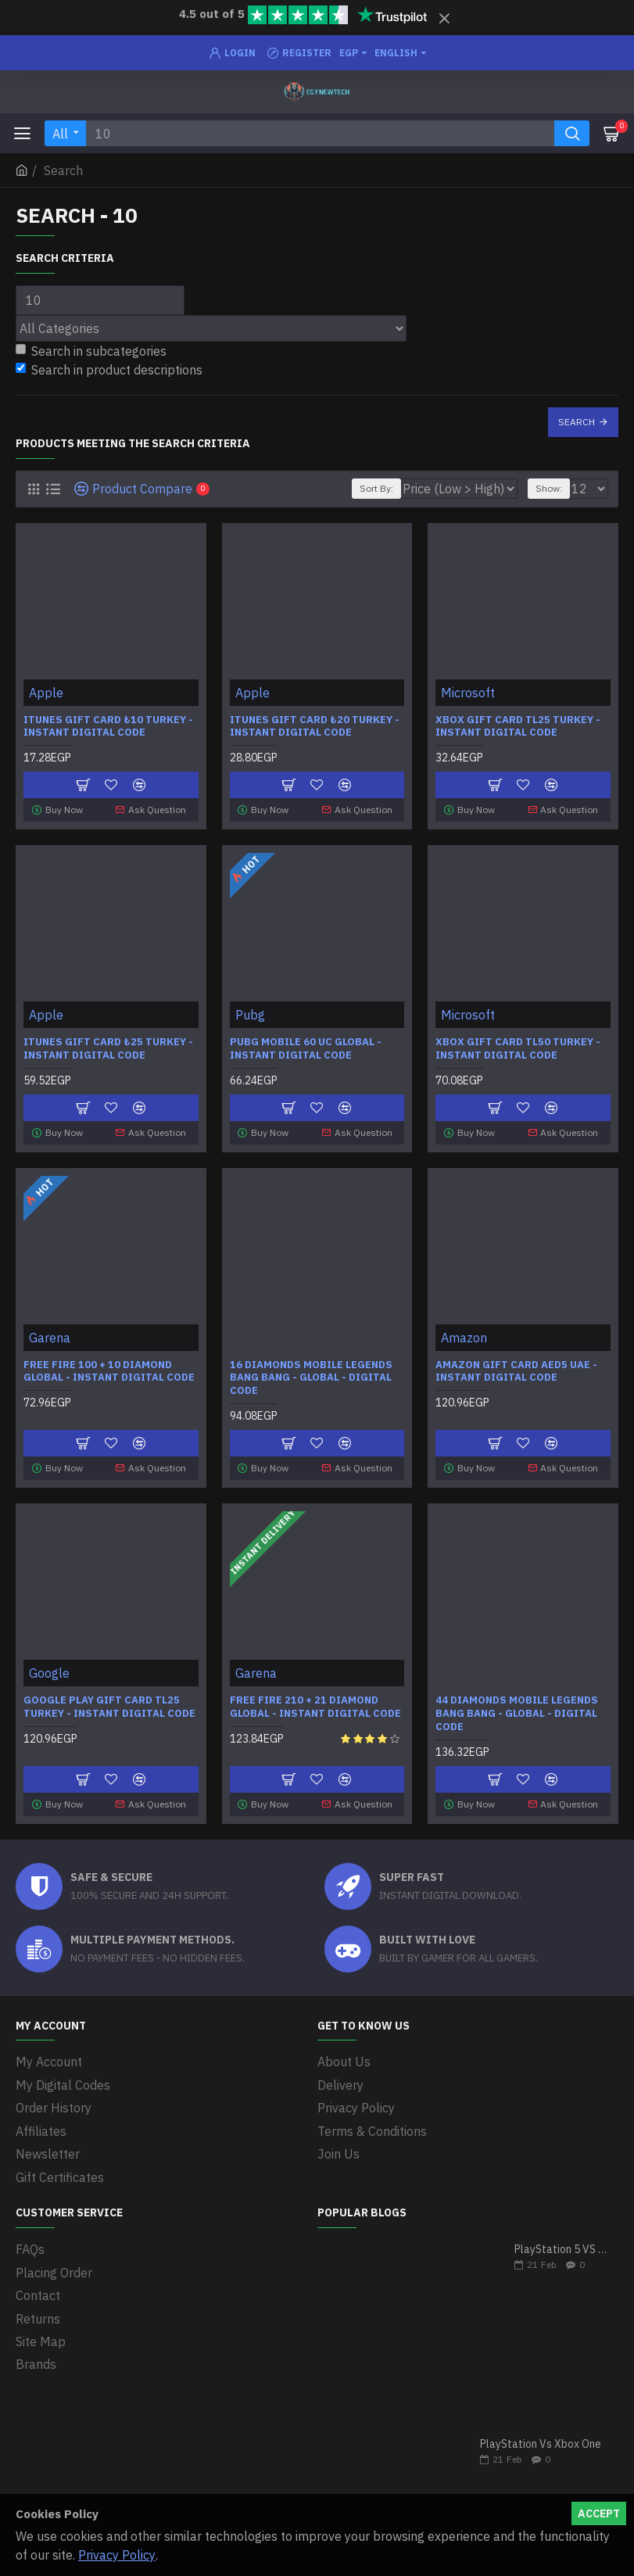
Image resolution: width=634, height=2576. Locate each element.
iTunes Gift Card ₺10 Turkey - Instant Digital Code (108, 727)
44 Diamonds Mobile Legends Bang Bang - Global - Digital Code (516, 1709)
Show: (548, 488)
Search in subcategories (91, 351)
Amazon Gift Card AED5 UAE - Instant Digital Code (516, 1368)
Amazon (464, 1334)
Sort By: (376, 488)
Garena (49, 1334)
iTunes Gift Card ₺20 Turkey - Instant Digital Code (314, 727)
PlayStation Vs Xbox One (540, 2436)
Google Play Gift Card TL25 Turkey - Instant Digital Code (109, 1702)
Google (49, 1668)
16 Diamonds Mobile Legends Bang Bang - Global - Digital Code (311, 1374)
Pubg (250, 1013)
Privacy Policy (117, 2555)
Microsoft (468, 692)
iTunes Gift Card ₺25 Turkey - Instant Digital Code (108, 1047)
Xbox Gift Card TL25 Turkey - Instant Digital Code (517, 727)
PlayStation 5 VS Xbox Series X (561, 2241)
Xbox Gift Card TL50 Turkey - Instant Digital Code (517, 1047)
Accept (599, 2513)
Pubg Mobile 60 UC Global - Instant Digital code (305, 1047)
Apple (46, 692)
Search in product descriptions (109, 370)
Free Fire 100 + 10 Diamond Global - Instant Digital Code (109, 1368)
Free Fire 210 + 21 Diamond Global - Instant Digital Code (315, 1702)
